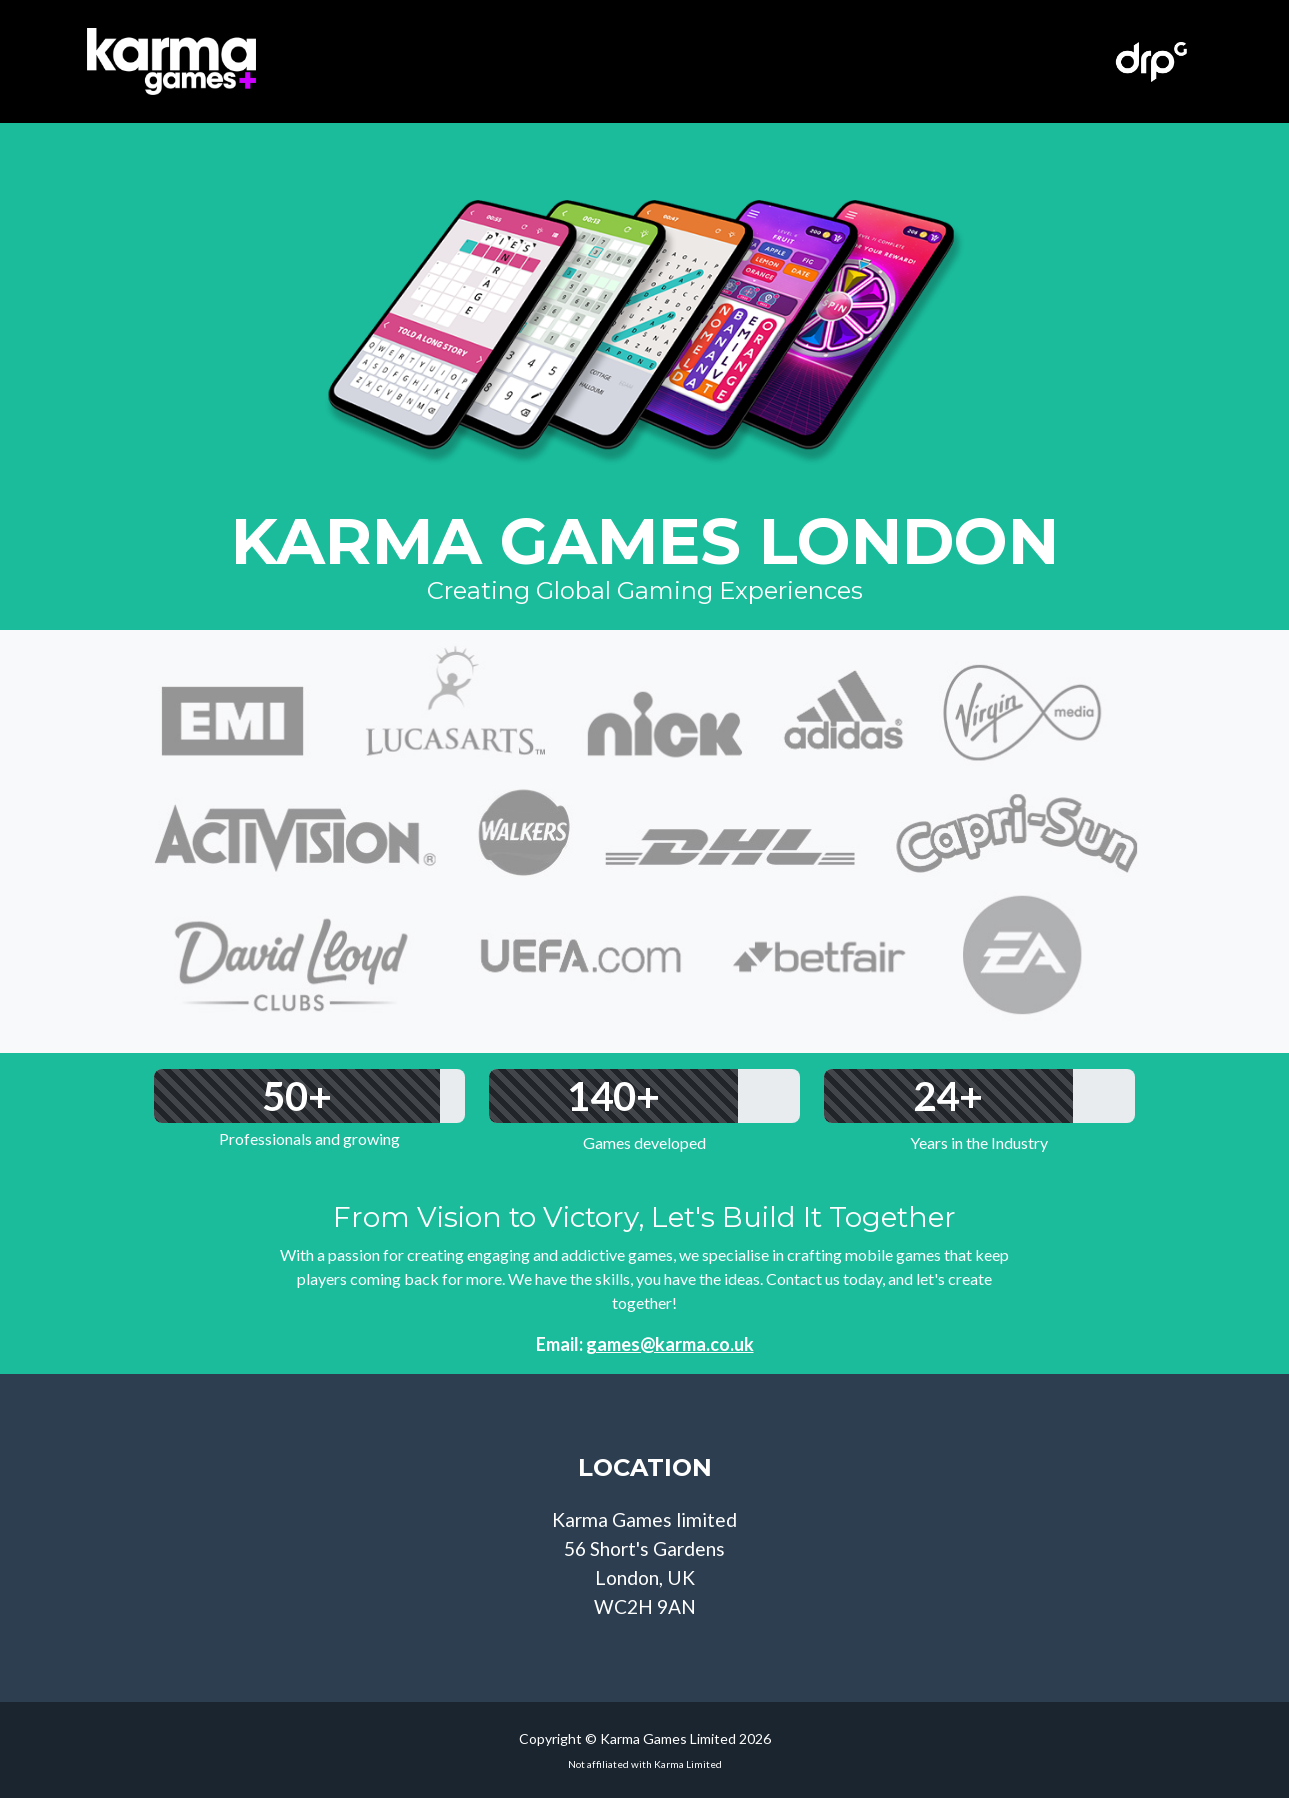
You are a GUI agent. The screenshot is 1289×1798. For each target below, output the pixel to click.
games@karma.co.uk (670, 1344)
